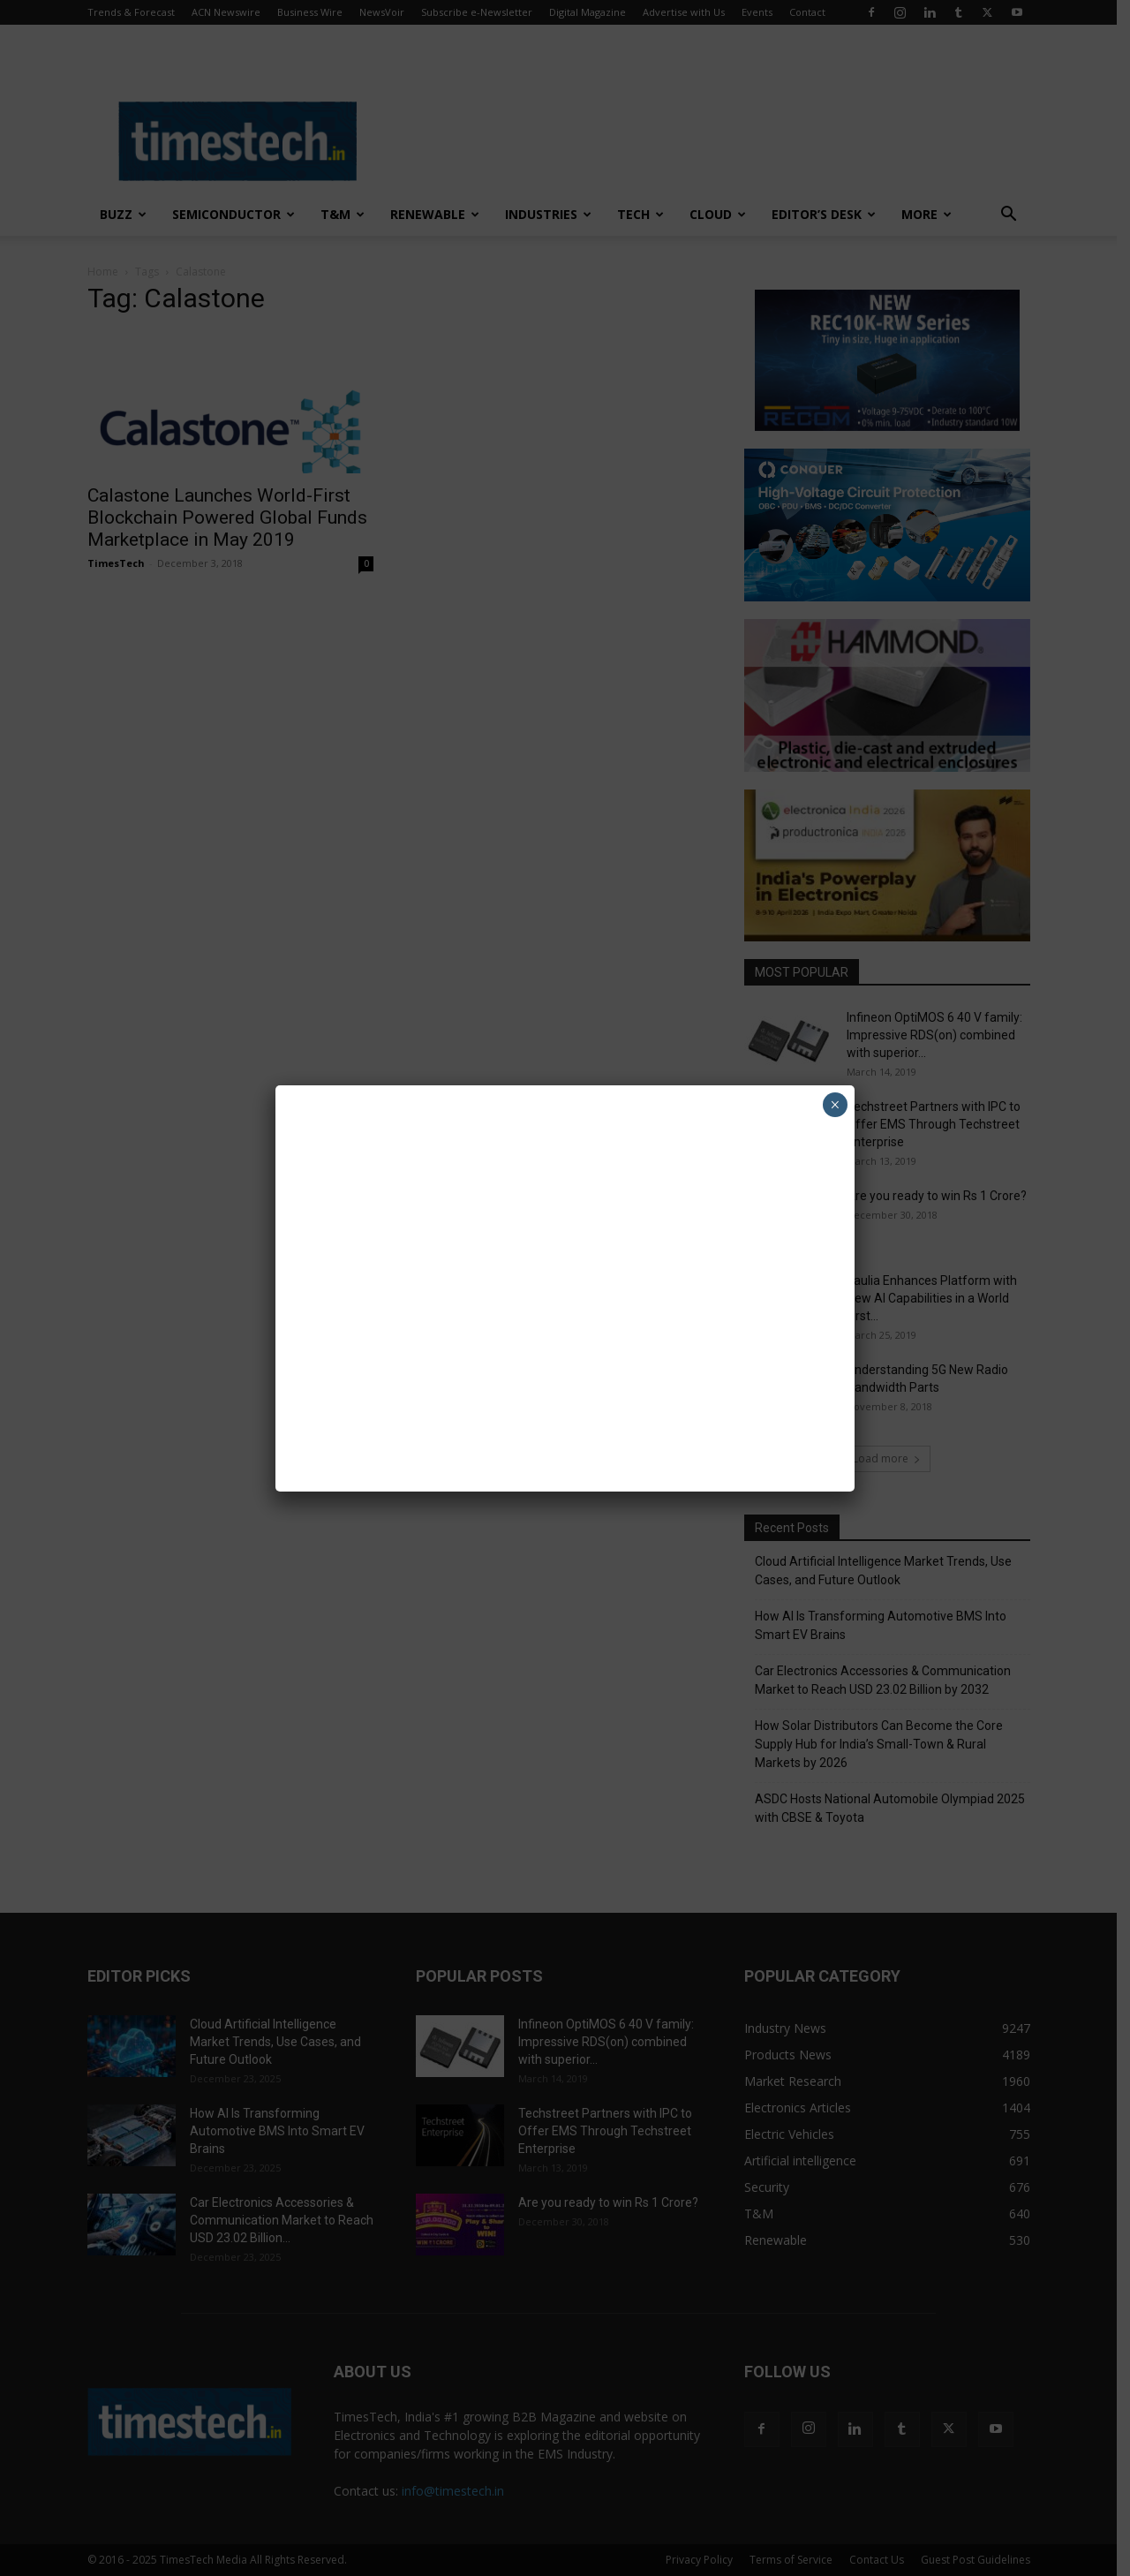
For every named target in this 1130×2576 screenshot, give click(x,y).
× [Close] (835, 1104)
